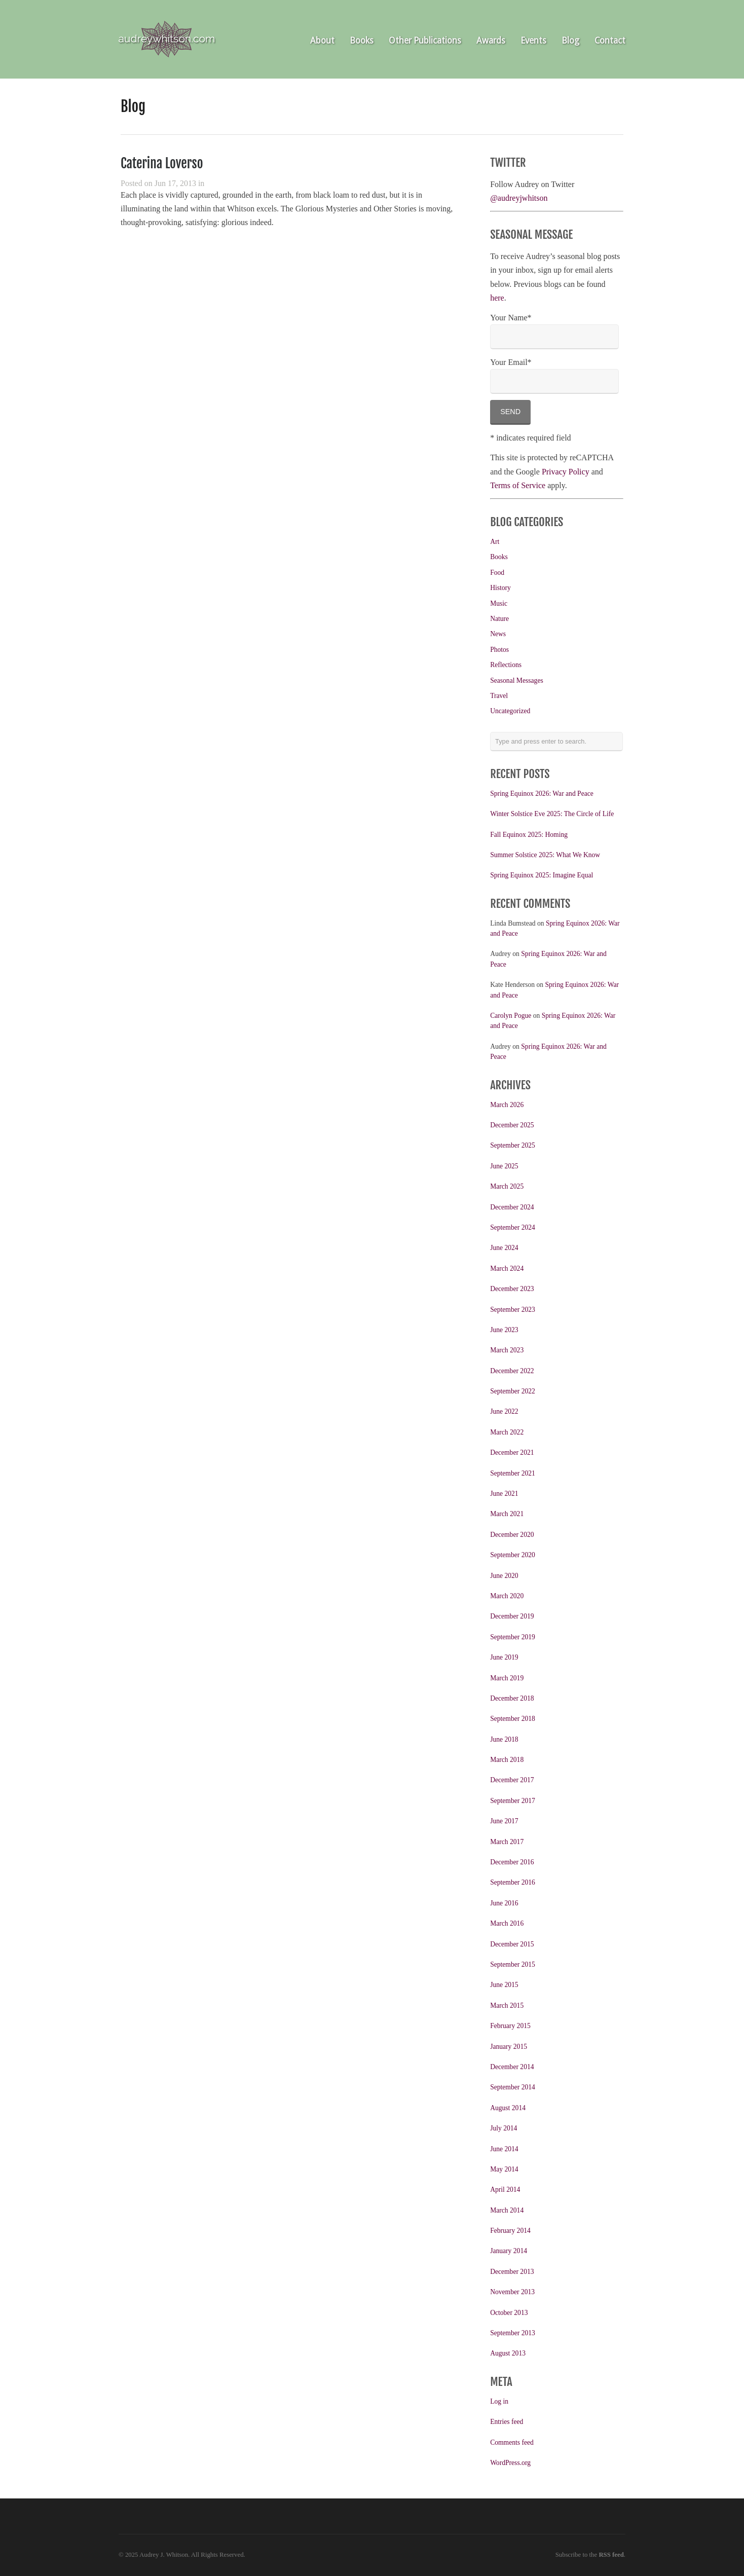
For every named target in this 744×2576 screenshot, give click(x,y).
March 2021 (507, 1514)
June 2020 (504, 1575)
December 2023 (512, 1289)
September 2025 (512, 1145)
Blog (570, 40)
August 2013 (508, 2353)
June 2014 (504, 2149)
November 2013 (512, 2292)
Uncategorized (510, 711)
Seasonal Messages (516, 680)
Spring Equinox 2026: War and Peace (541, 793)
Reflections (506, 665)
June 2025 (504, 1166)
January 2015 (508, 2046)
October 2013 (509, 2312)
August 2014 (508, 2108)
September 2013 (512, 2333)
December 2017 (512, 1780)
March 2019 (507, 1678)
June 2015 (504, 1985)
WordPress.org (510, 2463)
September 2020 (512, 1555)
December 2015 (512, 1944)
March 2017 (507, 1842)
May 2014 (504, 2169)
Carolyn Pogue (510, 1015)
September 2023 (512, 1309)
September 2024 (512, 1227)
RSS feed (611, 2554)
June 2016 (504, 1903)
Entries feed (506, 2421)
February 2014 (510, 2230)
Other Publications (425, 40)
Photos (499, 649)
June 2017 (504, 1821)
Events (533, 40)
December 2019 (512, 1616)
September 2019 (512, 1637)
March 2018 (507, 1759)
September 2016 (512, 1882)
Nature (499, 618)
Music (498, 603)
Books (362, 40)
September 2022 (512, 1391)
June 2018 (504, 1739)
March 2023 (507, 1350)
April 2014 (505, 2189)
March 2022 (507, 1432)
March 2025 (507, 1186)
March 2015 (507, 2005)
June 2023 (504, 1330)
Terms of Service (517, 485)
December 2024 (512, 1207)
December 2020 (512, 1534)
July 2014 (503, 2128)
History (500, 588)
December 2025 (512, 1125)
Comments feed (512, 2442)
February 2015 (510, 2026)
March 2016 (507, 1923)
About (322, 40)
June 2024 (504, 1248)
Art (494, 541)
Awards (490, 40)
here (497, 297)
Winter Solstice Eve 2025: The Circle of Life (552, 814)
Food (497, 572)
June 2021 (504, 1493)
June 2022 (504, 1411)
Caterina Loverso (162, 163)
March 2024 (507, 1268)
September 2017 (512, 1801)
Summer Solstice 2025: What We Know (545, 855)
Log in (499, 2401)
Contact (609, 40)
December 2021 (512, 1452)
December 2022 (512, 1371)
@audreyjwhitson (518, 198)
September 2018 (512, 1718)
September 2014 (512, 2087)
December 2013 (512, 2271)
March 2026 (507, 1105)
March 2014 (507, 2210)
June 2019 (504, 1657)
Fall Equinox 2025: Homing (529, 834)
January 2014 (508, 2251)
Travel (499, 696)
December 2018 (512, 1698)
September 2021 (512, 1473)
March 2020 (507, 1596)
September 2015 (512, 1964)
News (498, 634)
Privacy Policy (565, 471)
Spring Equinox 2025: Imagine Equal (541, 875)
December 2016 (512, 1862)
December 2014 (512, 2067)
